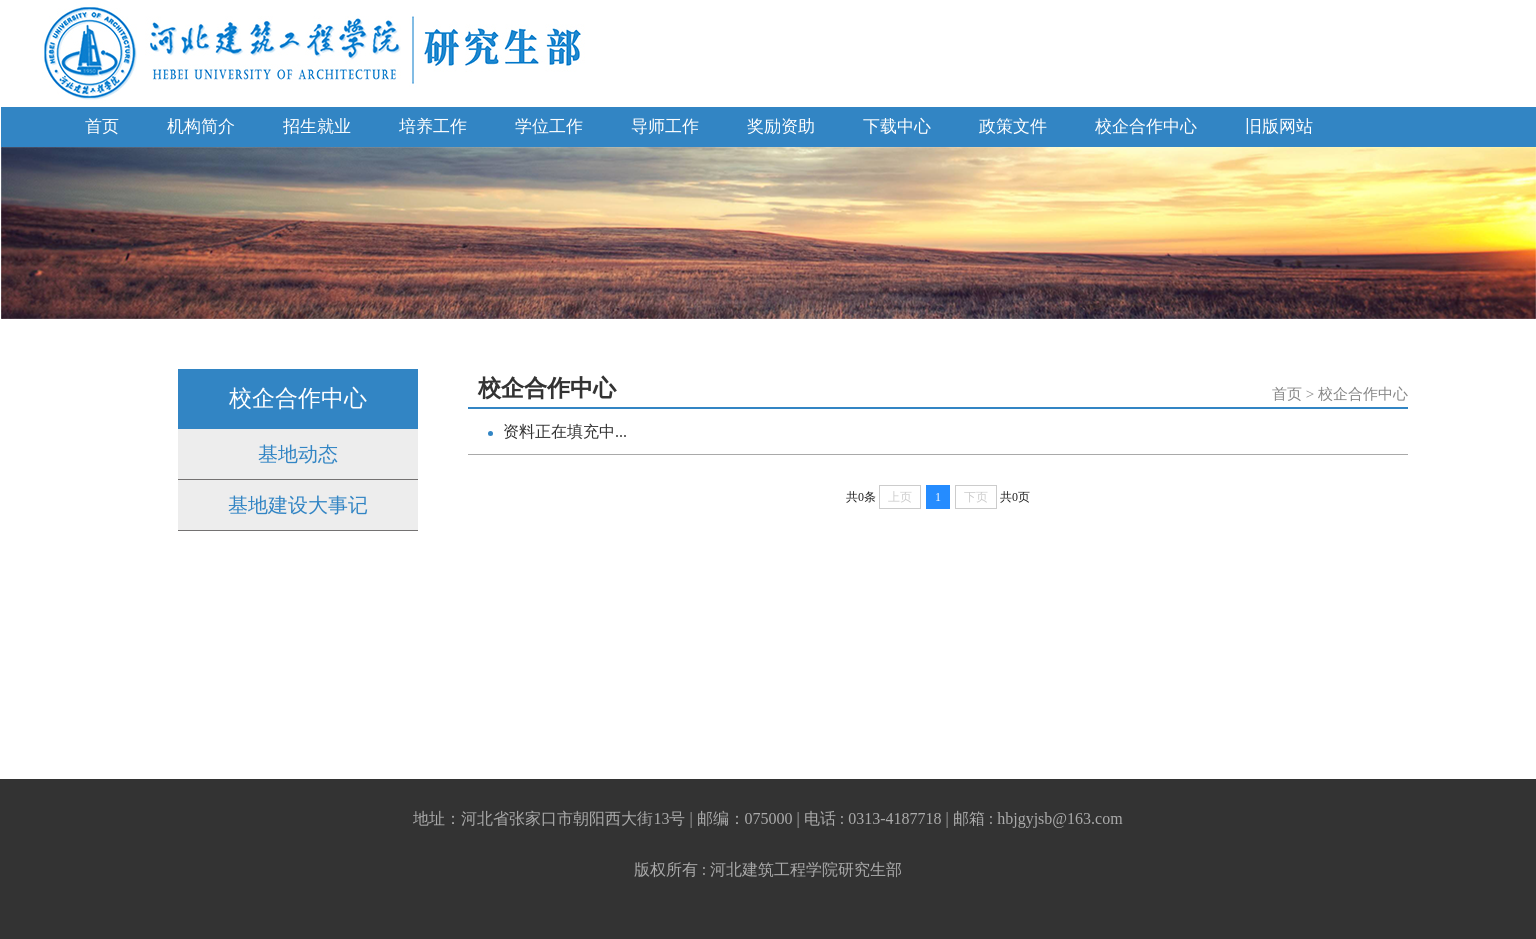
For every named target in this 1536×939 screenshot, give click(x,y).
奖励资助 (781, 126)
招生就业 (317, 126)
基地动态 (298, 454)
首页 (102, 126)
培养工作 (433, 126)
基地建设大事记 (298, 505)
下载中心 (897, 126)
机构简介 (201, 126)
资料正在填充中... (565, 431)
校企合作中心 (1146, 126)
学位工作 (549, 126)
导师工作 (665, 126)
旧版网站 (1279, 126)
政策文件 (1013, 126)
